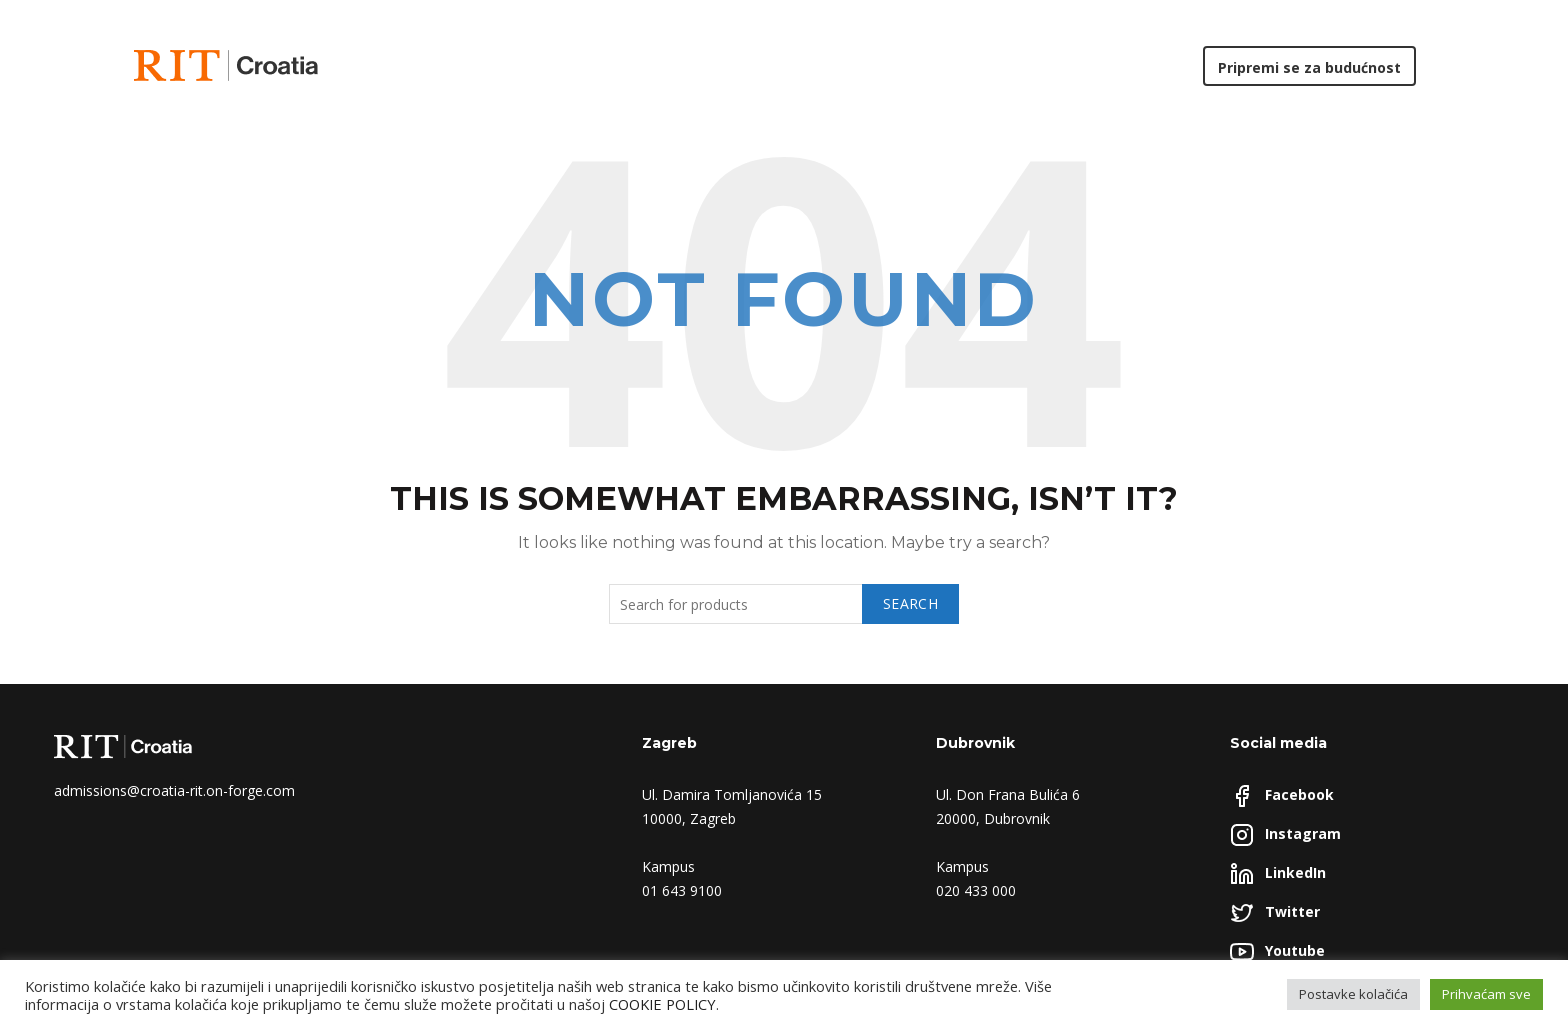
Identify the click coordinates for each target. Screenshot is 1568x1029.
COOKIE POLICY (662, 1004)
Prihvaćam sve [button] (1486, 994)
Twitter (1292, 911)
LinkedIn (1295, 872)
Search (910, 603)
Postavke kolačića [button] (1353, 994)
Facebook (1299, 794)
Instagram (1303, 833)
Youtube (1295, 950)
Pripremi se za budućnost (1309, 67)
